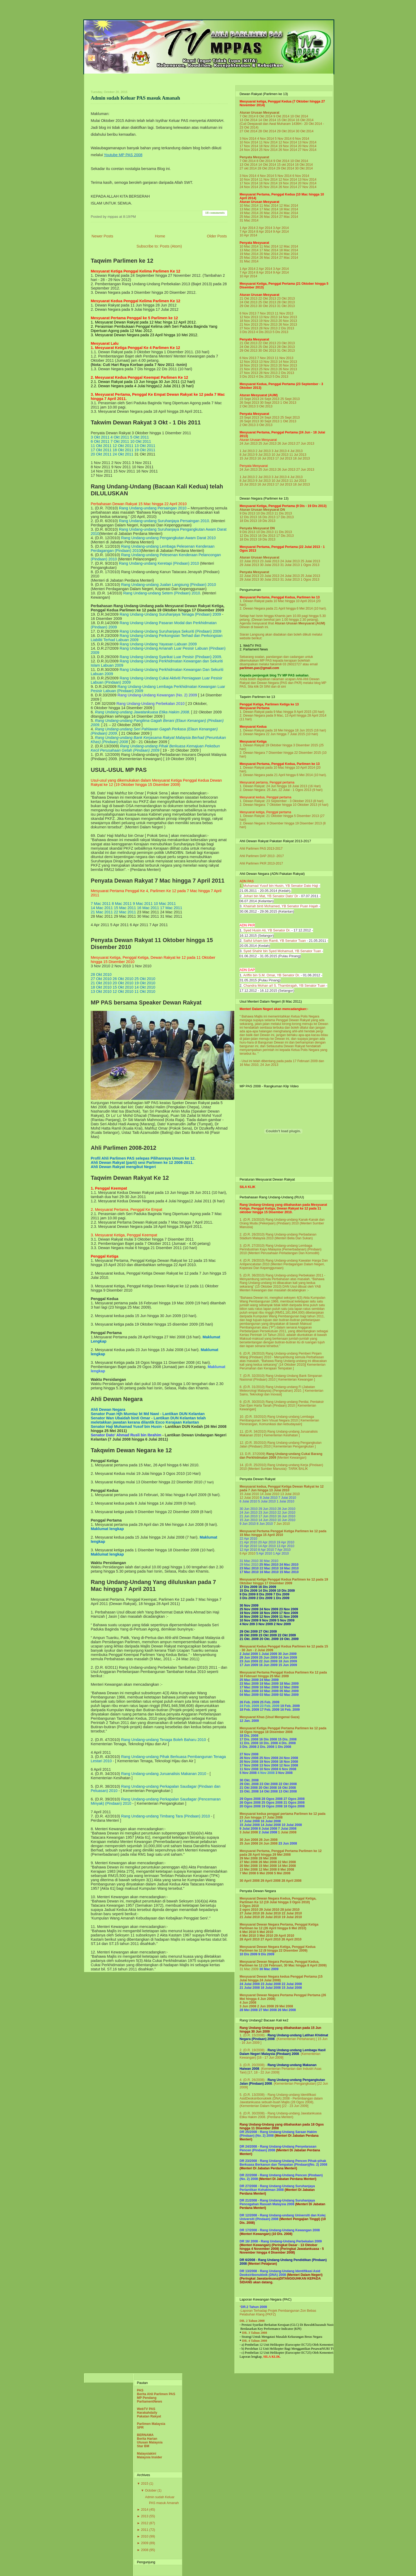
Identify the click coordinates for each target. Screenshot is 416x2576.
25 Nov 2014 (268, 150)
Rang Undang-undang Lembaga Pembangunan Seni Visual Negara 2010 (277, 1418)
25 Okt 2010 (145, 979)
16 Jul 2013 (265, 458)
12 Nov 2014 (288, 142)
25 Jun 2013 (267, 443)
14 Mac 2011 (102, 908)
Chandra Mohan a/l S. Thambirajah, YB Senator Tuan (284, 985)
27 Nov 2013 (249, 328)
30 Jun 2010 (249, 1509)
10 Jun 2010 (286, 1520)
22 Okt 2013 (267, 298)
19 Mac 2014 (249, 213)
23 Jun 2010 (267, 1512)
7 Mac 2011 (101, 903)
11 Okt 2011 (101, 446)
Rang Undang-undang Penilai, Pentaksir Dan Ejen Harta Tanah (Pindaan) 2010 (282, 1403)
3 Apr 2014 (281, 228)
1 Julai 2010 (285, 1501)
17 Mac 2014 (268, 209)
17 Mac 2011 (171, 908)
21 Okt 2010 (101, 983)
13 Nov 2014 (307, 142)
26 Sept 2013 (249, 403)
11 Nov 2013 (284, 313)
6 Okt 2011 (100, 441)
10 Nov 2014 (249, 142)
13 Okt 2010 (101, 991)
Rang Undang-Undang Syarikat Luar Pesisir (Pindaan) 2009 (170, 657)
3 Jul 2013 (279, 451)
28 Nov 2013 (268, 328)
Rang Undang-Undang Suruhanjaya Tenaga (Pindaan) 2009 (170, 614)
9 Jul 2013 (263, 455)
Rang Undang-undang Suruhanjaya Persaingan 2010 (164, 521)
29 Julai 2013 (249, 565)
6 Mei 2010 (248, 1932)
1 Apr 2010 (281, 1553)
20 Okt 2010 (122, 983)
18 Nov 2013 (249, 321)
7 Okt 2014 (247, 116)
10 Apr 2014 (248, 235)
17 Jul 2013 (283, 458)
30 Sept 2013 (269, 403)
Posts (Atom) (171, 246)
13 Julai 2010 (290, 1494)
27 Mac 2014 (288, 217)
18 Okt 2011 (122, 450)
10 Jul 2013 (280, 455)
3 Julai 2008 (249, 1832)
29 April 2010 (284, 1936)
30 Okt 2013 (267, 306)
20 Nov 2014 (307, 146)
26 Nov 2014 (288, 150)
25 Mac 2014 (249, 217)
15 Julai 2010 (249, 1494)
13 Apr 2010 (285, 1546)
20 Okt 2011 (101, 454)
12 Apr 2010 (248, 1550)
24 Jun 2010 (249, 1512)
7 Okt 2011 (119, 441)
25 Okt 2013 (267, 302)
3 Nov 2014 (248, 138)
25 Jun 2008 (249, 1843)
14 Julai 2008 (271, 1825)
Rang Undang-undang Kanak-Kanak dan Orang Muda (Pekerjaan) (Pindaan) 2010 (282, 1221)
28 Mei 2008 (268, 1858)
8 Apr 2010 (266, 1550)
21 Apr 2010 (248, 1542)
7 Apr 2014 (247, 231)
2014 (144, 2509)
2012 (144, 2523)
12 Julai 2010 (249, 1498)
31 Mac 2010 (249, 1561)
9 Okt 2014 (281, 116)
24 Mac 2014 (288, 213)
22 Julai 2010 (292, 1913)
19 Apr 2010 (285, 1542)
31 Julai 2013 (290, 565)
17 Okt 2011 (101, 450)
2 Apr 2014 (264, 228)
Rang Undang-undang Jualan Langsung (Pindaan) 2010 (168, 584)
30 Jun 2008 (249, 1840)
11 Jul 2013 (297, 455)
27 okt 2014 (248, 168)
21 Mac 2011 (102, 912)
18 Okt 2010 (101, 987)
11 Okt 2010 (145, 991)
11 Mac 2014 (268, 205)
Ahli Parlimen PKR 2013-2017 (261, 863)
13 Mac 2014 (249, 209)
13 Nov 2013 (268, 317)
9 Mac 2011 (143, 903)
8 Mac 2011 (122, 903)
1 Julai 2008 (287, 1832)
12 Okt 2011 (122, 446)
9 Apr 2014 (281, 231)
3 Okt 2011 (100, 437)
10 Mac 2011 (165, 903)
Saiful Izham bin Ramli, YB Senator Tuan (274, 941)
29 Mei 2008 (249, 1858)
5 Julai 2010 (267, 1501)
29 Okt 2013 (248, 306)
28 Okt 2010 (101, 974)
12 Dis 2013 (248, 517)
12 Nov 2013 (249, 317)
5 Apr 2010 (264, 1553)
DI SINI (265, 686)
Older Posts (217, 236)
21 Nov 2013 (249, 324)
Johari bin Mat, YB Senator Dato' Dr (270, 896)
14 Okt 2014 (267, 120)
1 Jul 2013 (247, 451)
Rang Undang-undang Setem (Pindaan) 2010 (161, 593)
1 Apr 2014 (247, 228)
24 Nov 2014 (249, 150)
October (151, 2490)
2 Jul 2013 (263, 451)
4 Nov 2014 (265, 138)
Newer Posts (102, 236)
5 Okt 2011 (139, 437)
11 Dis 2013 (283, 513)
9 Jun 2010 (248, 1524)
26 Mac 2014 (268, 217)
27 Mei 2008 (249, 1862)
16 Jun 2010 (286, 1516)
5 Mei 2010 (265, 1932)
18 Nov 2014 (268, 146)
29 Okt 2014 (286, 131)
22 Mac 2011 (125, 912)
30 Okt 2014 (305, 131)
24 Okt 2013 (248, 302)
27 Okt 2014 (248, 131)
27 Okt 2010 (101, 979)
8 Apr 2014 (264, 231)
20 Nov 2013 (288, 321)
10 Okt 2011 (140, 441)
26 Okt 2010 (122, 979)
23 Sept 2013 (249, 399)
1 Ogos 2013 (310, 565)
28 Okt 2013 (286, 302)
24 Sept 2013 (269, 399)
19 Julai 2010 (292, 1917)
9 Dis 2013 (247, 513)
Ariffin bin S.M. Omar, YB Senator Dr (271, 975)
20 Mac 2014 (268, 213)
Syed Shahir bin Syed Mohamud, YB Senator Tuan (282, 951)
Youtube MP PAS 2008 (123, 155)
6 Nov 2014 (300, 138)
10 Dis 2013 (265, 513)
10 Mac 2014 (249, 205)
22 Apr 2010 (248, 1538)
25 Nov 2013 (268, 324)
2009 (144, 2543)
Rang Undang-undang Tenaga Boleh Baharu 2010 (163, 1740)
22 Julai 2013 (249, 561)
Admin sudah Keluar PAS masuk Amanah (135, 98)
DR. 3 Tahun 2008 (254, 2333)
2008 (144, 2550)
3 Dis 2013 (247, 332)
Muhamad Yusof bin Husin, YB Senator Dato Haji (280, 886)
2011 (144, 2530)
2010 (144, 2536)
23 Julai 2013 (269, 561)
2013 (144, 2516)
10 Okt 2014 (299, 116)
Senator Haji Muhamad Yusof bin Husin (127, 1426)
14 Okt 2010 (145, 987)
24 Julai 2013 (290, 561)
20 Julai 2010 (271, 1917)
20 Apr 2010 (267, 1542)
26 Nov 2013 (288, 324)
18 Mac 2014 (288, 209)
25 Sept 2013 (290, 399)
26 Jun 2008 (268, 1840)
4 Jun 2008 (248, 2002)
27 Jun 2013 (305, 443)
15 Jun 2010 (249, 1520)
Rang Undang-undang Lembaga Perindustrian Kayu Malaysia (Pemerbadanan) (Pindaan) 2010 (281, 1249)
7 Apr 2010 (283, 1550)
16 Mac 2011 (148, 908)
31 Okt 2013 (286, 306)
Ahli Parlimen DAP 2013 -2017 (262, 856)
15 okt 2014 (285, 165)
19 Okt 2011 (145, 450)
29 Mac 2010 (249, 1564)
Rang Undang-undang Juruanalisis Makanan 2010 (163, 1774)
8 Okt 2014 (264, 116)
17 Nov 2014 (249, 146)
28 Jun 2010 (286, 1509)
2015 (144, 2483)
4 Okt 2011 (119, 437)
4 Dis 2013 (264, 332)
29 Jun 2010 (267, 1509)
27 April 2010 (271, 1939)
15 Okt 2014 (286, 120)
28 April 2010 (250, 1939)
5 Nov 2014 (283, 138)
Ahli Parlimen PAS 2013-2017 (261, 848)
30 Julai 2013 (269, 565)
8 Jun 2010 (265, 1524)
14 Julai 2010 (269, 1494)
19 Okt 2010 (145, 983)
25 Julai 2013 (310, 561)
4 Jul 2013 (295, 451)
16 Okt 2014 (305, 120)
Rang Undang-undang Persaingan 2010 (152, 508)
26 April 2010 (291, 1939)
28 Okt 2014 (267, 131)
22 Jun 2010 (286, 1512)
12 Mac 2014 (288, 205)
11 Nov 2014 (268, 142)
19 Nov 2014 (288, 146)
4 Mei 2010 (248, 1936)
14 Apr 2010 (267, 1546)
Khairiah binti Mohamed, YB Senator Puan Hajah (280, 906)
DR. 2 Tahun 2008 (252, 2321)
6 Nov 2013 (248, 313)
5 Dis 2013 (280, 332)
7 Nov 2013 (265, 313)
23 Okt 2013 (286, 298)
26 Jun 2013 (286, 443)
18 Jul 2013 (301, 458)
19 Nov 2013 (268, 321)
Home (160, 236)
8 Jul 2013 (247, 455)
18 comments (215, 213)
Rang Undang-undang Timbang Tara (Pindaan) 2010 (165, 1816)
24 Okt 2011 (122, 454)
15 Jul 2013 (248, 458)
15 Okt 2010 (122, 987)
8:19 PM (129, 217)
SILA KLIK (271, 2356)
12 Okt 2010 (122, 991)
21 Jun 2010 (249, 1516)
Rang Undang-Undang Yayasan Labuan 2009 (158, 644)
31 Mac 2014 (249, 220)
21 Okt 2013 (248, 298)
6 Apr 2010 (247, 1553)
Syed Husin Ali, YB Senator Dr (266, 930)
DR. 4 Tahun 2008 (254, 2341)
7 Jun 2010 (282, 1524)
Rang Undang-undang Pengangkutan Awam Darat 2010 (168, 538)
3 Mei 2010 (265, 1936)
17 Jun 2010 (267, 1516)
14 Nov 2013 (288, 317)
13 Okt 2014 (248, 120)
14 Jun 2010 (267, 1520)
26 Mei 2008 (268, 1862)
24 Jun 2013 (249, 443)
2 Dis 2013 (286, 328)
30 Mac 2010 (268, 1561)
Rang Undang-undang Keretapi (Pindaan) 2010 (159, 563)
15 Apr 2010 (248, 1546)
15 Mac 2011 (125, 908)
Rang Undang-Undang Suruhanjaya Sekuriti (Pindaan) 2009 (170, 631)
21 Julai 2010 (250, 1917)
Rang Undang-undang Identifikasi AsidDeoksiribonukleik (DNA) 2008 (278, 2096)
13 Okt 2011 (145, 446)
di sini (282, 686)
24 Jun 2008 (268, 1843)
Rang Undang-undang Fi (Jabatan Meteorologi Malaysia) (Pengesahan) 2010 (277, 1389)
